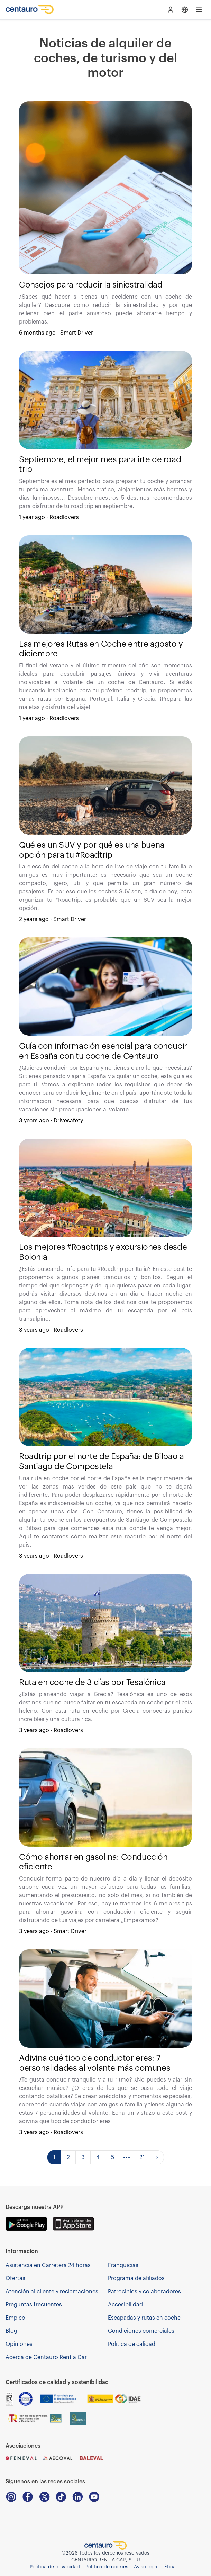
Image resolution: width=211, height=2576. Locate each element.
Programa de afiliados (136, 2278)
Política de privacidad (55, 2567)
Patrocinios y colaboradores (144, 2291)
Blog (11, 2331)
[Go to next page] (157, 2157)
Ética (170, 2567)
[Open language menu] (184, 9)
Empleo (15, 2318)
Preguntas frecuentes (34, 2305)
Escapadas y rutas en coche (144, 2318)
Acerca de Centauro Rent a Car (46, 2357)
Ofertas (15, 2278)
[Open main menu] (198, 9)
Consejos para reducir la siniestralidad (90, 285)
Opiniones (19, 2344)
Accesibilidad (125, 2305)
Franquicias (123, 2265)
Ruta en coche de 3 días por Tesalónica (92, 1682)
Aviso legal (146, 2567)
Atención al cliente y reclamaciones (52, 2291)
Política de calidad (131, 2344)
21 (142, 2157)
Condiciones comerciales (141, 2331)
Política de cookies (106, 2567)
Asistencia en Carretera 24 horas (48, 2265)
